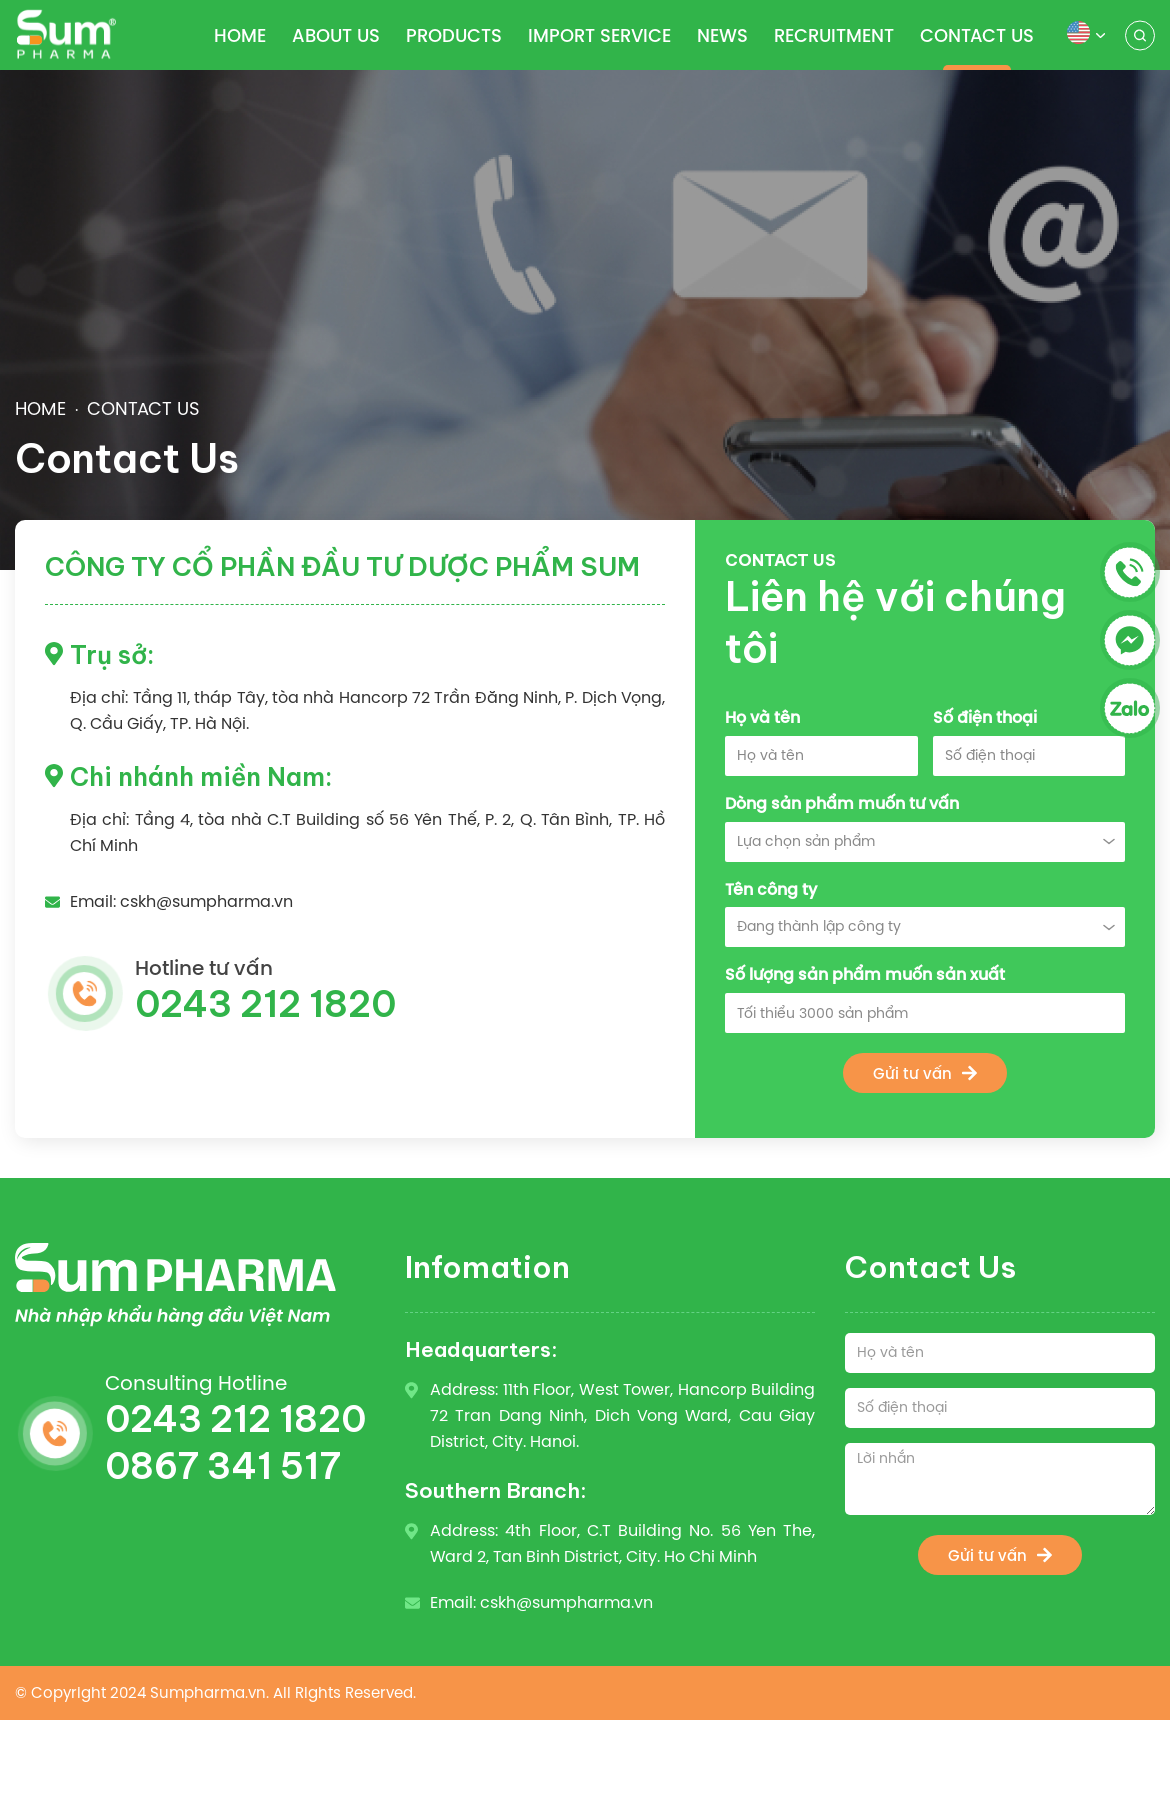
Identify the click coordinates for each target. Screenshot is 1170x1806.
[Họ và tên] (1000, 1353)
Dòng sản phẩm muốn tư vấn (842, 803)
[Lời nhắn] (1000, 1479)
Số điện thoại (985, 717)
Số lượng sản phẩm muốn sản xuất (865, 974)
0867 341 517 (223, 1466)
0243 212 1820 (235, 1419)
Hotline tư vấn (400, 991)
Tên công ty (771, 889)
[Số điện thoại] (1000, 1408)
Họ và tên (762, 717)
